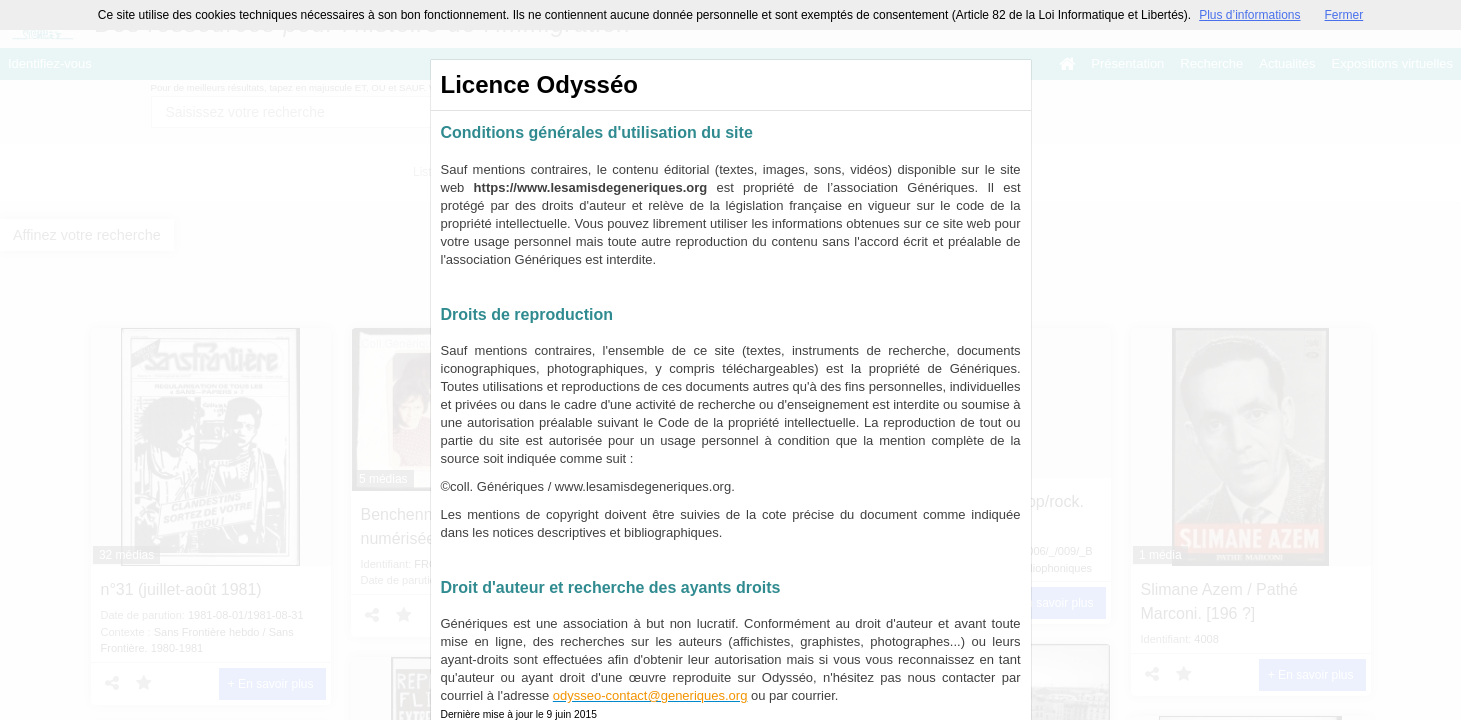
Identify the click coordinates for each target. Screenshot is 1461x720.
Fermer (1344, 15)
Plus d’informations (1249, 15)
